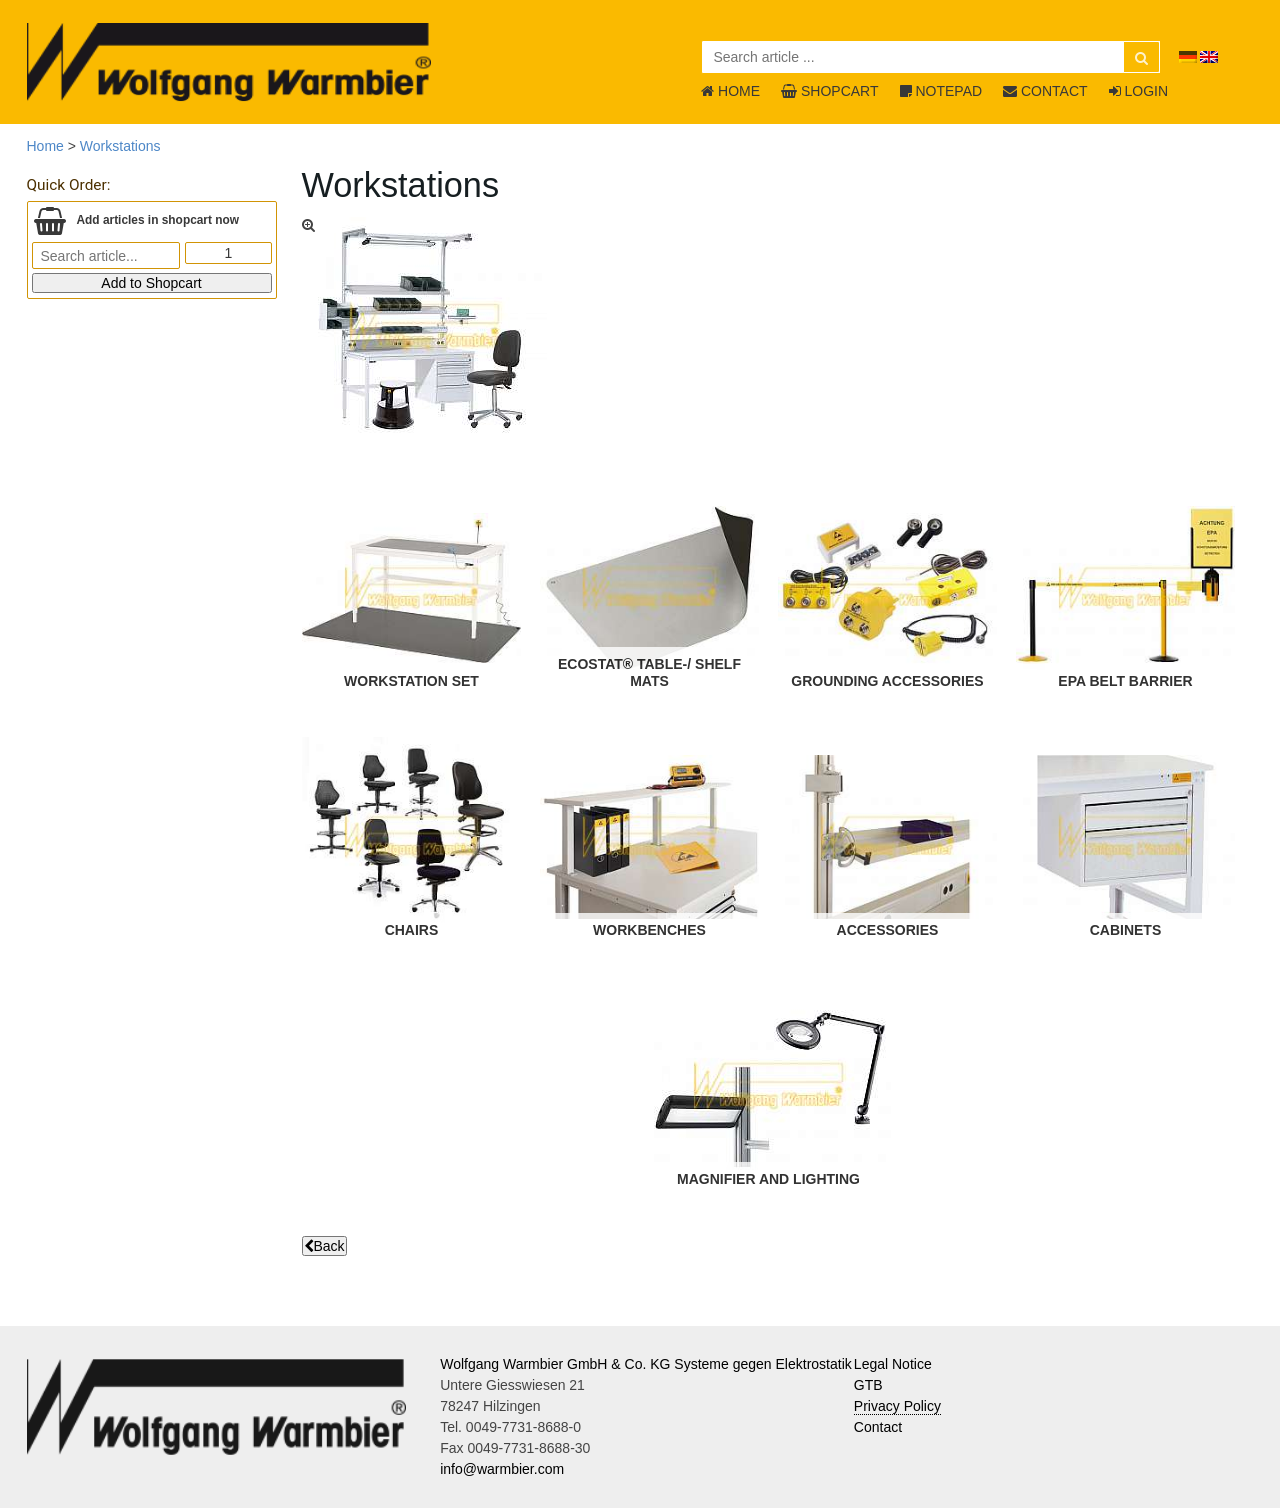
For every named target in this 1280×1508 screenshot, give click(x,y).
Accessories (887, 930)
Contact (878, 1427)
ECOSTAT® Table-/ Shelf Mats (648, 672)
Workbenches (649, 930)
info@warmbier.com (502, 1469)
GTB (868, 1385)
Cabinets (1125, 930)
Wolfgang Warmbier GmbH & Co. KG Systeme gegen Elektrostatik (646, 1364)
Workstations (120, 146)
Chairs (411, 930)
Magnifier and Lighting (767, 1179)
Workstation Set (411, 681)
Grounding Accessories (887, 681)
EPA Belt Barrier (1125, 681)
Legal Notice (893, 1364)
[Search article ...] (931, 57)
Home (45, 146)
